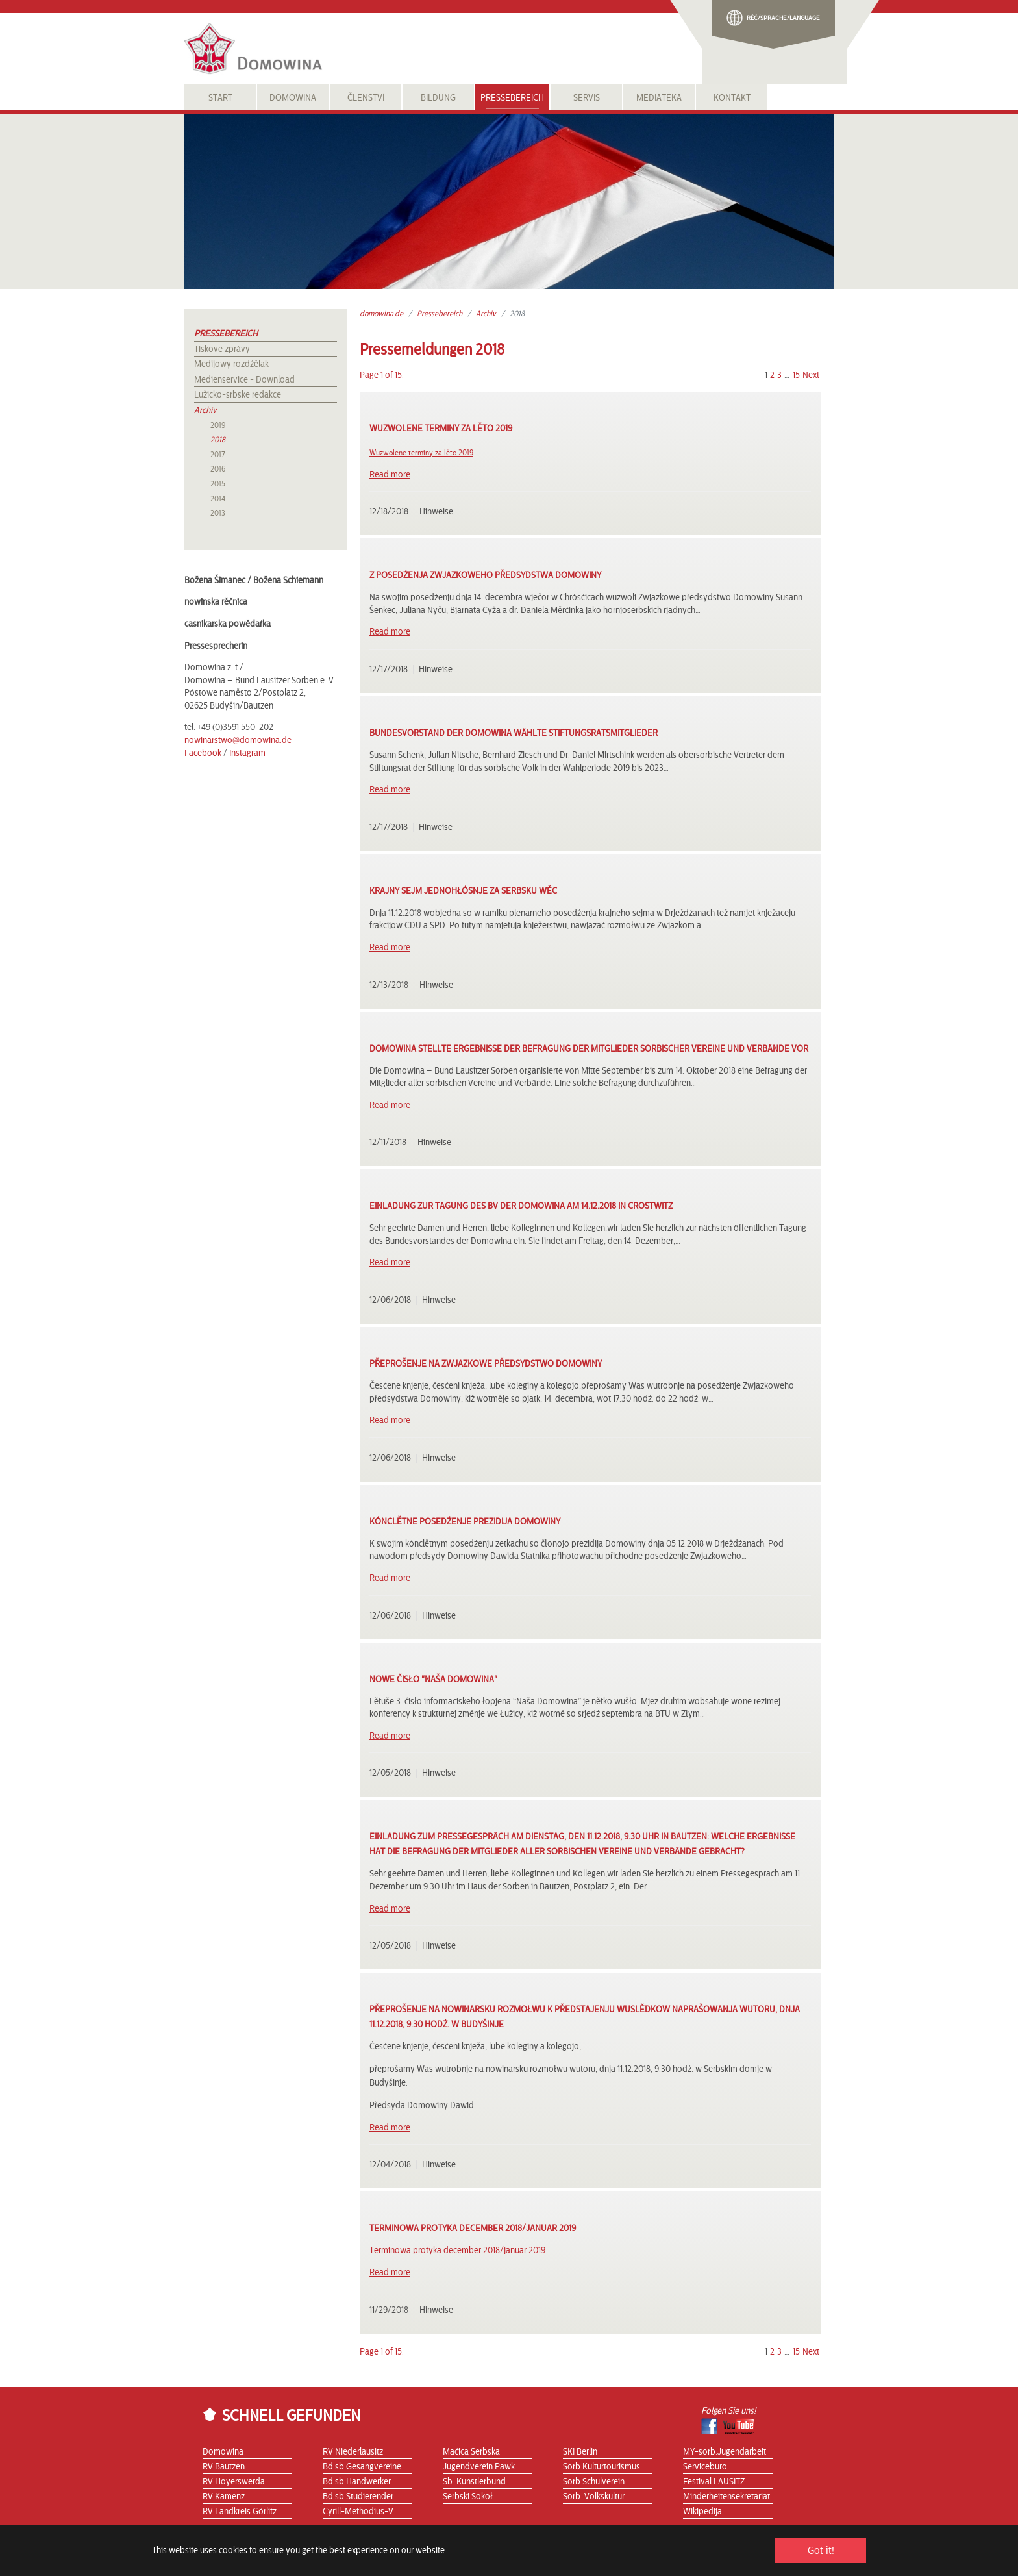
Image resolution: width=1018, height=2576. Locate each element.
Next (810, 375)
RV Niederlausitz (353, 2451)
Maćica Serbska (471, 2451)
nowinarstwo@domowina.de (238, 740)
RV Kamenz (224, 2496)
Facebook (202, 753)
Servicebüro (705, 2466)
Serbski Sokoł (468, 2496)
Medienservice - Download (244, 380)
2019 (217, 425)
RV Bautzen (224, 2466)
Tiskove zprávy (222, 349)
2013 (217, 513)
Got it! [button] (821, 2550)
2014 (217, 499)
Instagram (247, 753)
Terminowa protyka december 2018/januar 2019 (457, 2250)
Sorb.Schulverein (594, 2481)
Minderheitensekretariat (726, 2496)
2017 (217, 455)
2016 (217, 469)
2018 (217, 440)
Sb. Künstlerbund (474, 2481)
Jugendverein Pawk (479, 2466)
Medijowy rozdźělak (231, 364)
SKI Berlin (580, 2451)
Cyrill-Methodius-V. (359, 2511)
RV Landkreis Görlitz (240, 2511)
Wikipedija (702, 2511)
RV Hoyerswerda (234, 2481)
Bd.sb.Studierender (358, 2496)
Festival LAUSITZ (714, 2481)
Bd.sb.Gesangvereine (362, 2466)
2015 (217, 484)
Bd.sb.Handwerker (357, 2481)
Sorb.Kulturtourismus (601, 2466)
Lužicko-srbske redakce (237, 394)
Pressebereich (226, 333)
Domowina (223, 2451)
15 (796, 375)
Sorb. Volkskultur (594, 2496)
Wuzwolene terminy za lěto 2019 (421, 453)
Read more (389, 474)
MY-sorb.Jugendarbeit (724, 2451)
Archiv (205, 410)
